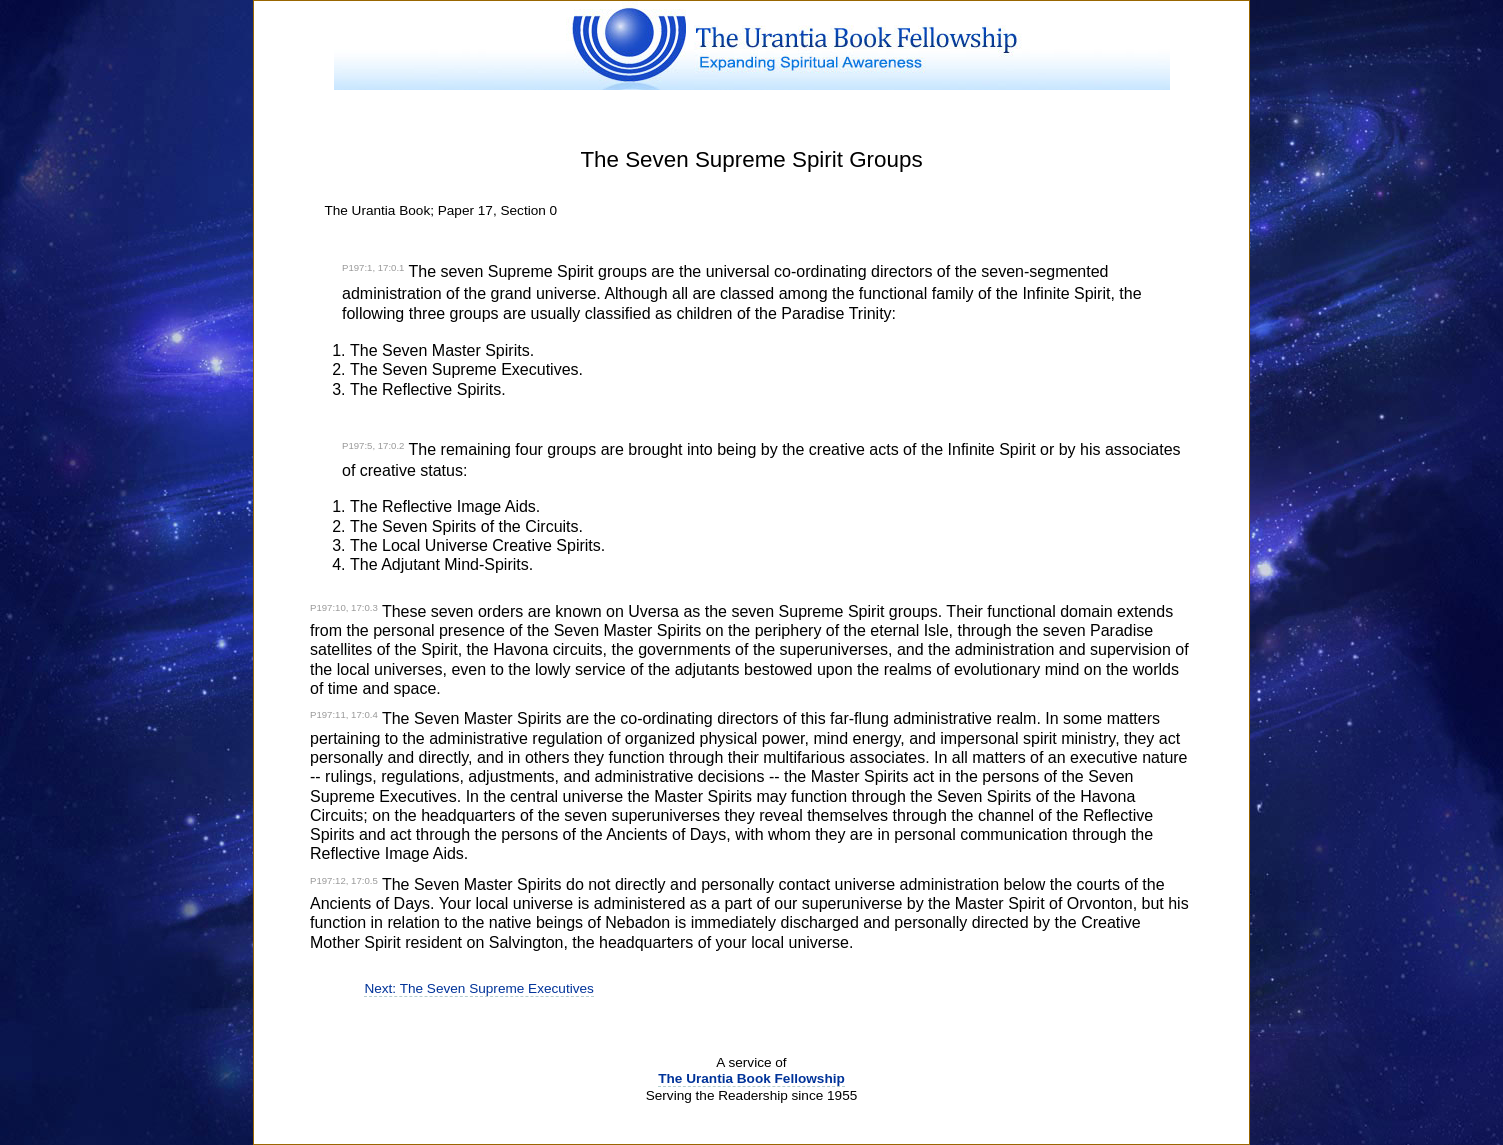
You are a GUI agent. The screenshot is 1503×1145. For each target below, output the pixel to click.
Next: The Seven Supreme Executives (478, 988)
